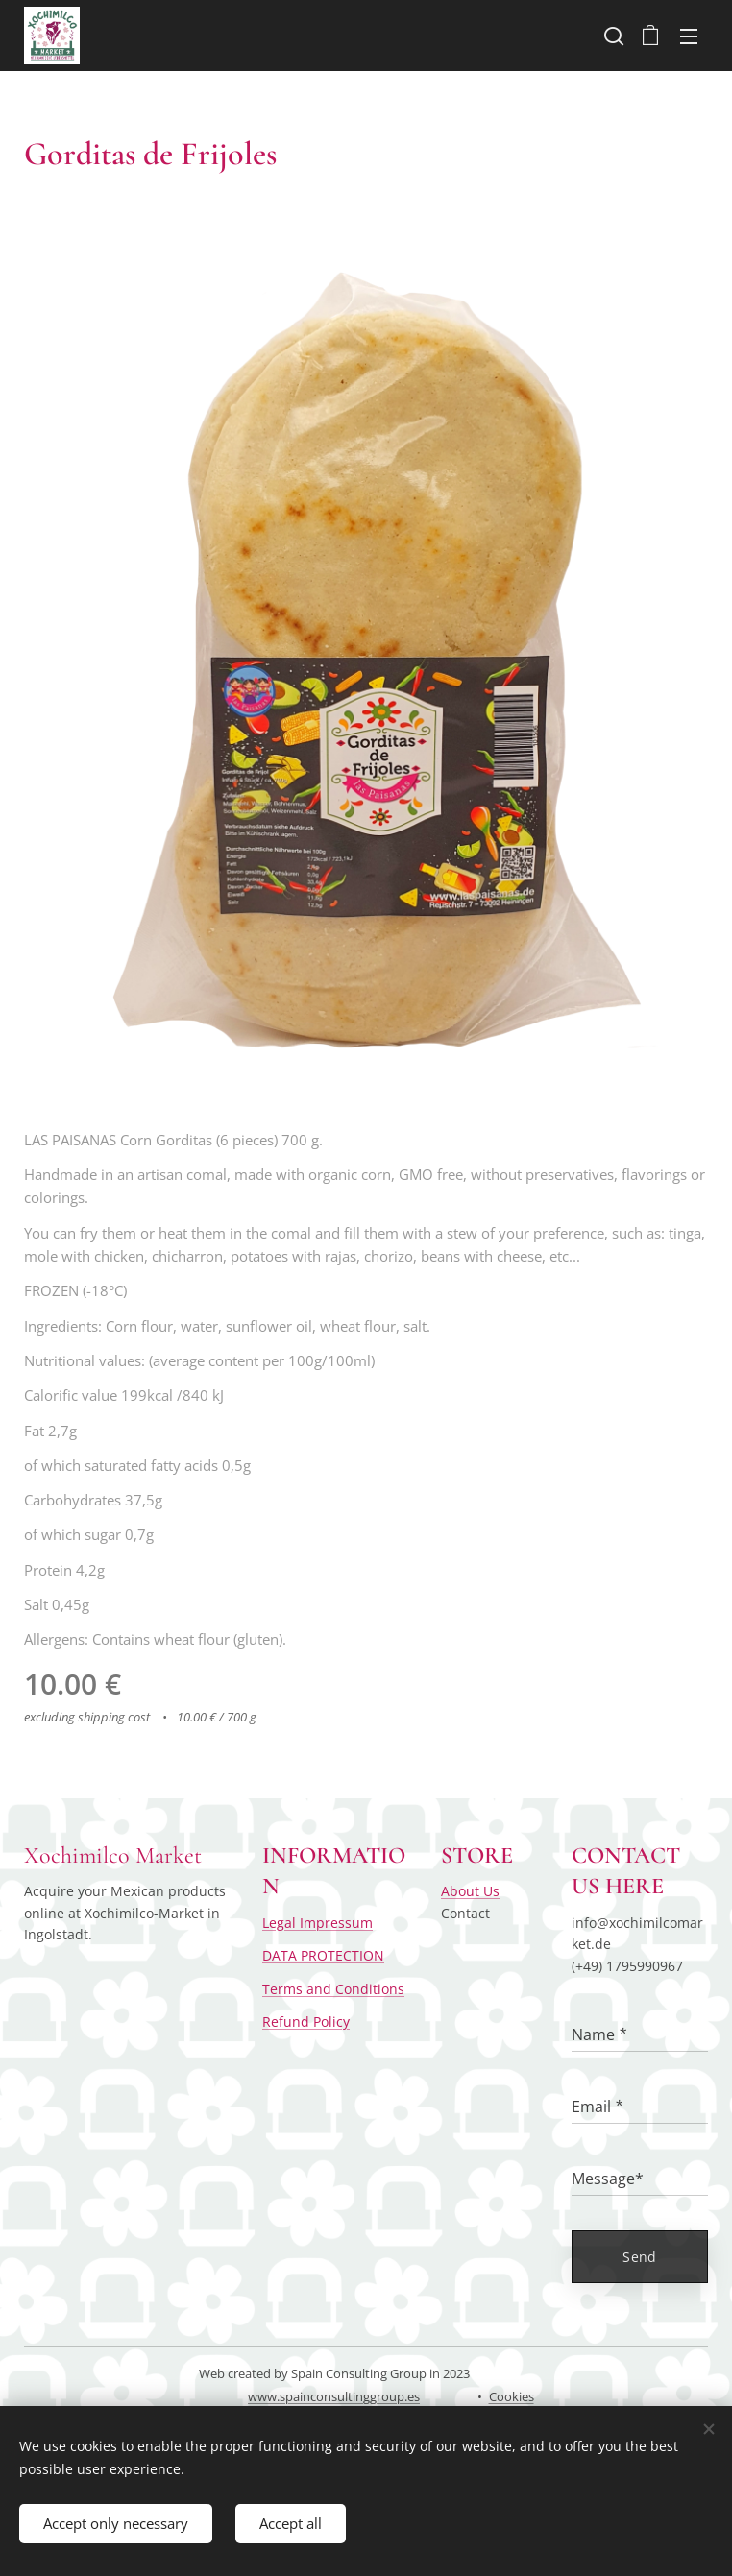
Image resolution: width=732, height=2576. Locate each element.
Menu (688, 36)
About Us (470, 1891)
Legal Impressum (317, 1922)
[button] (612, 36)
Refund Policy (306, 2021)
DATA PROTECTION (323, 1955)
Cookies (511, 2396)
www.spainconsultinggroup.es (334, 2396)
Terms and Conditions (333, 1988)
